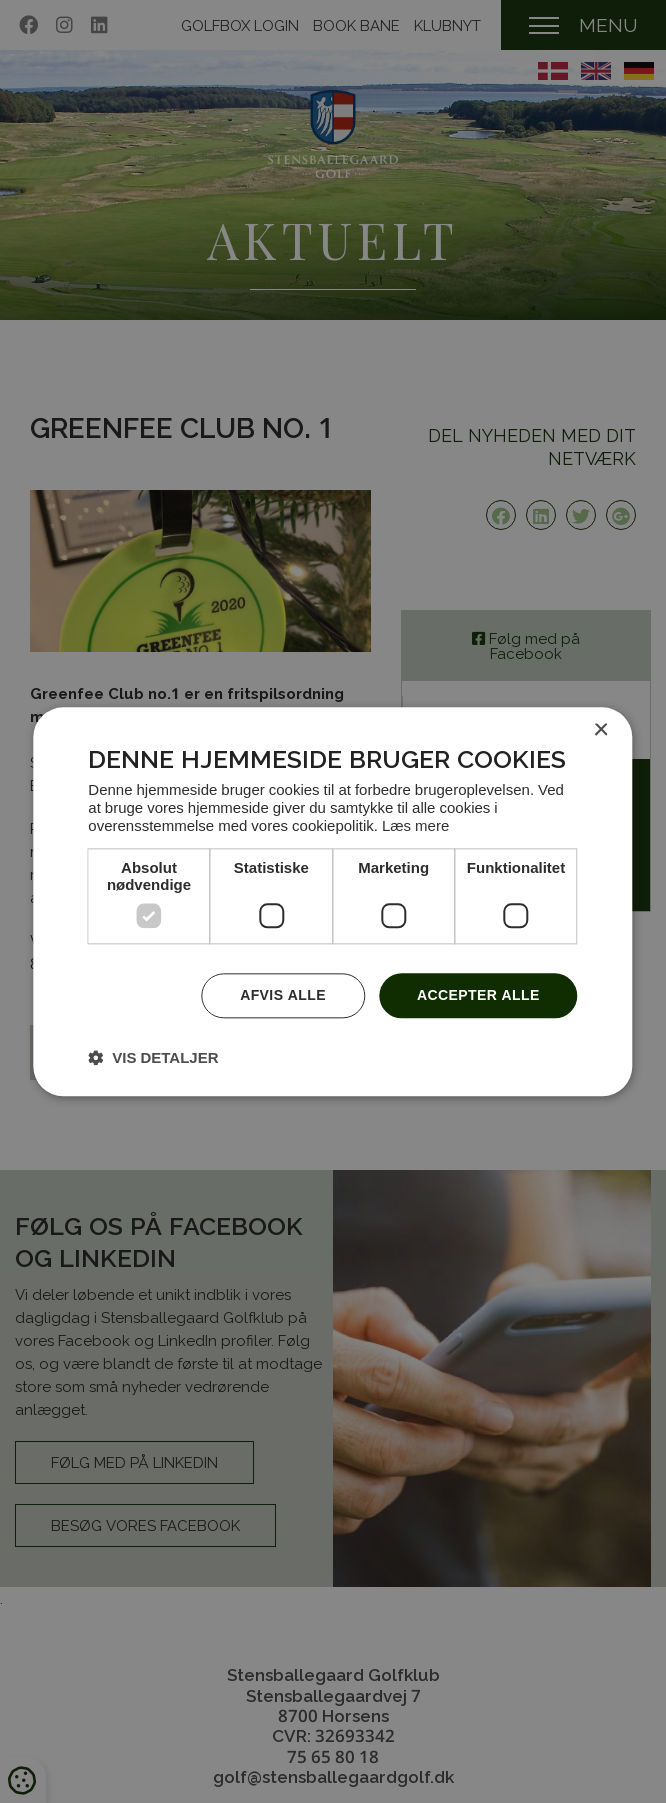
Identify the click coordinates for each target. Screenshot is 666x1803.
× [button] (600, 730)
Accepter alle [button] (478, 994)
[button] (153, 1057)
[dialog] (332, 901)
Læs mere (415, 825)
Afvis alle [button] (283, 994)
